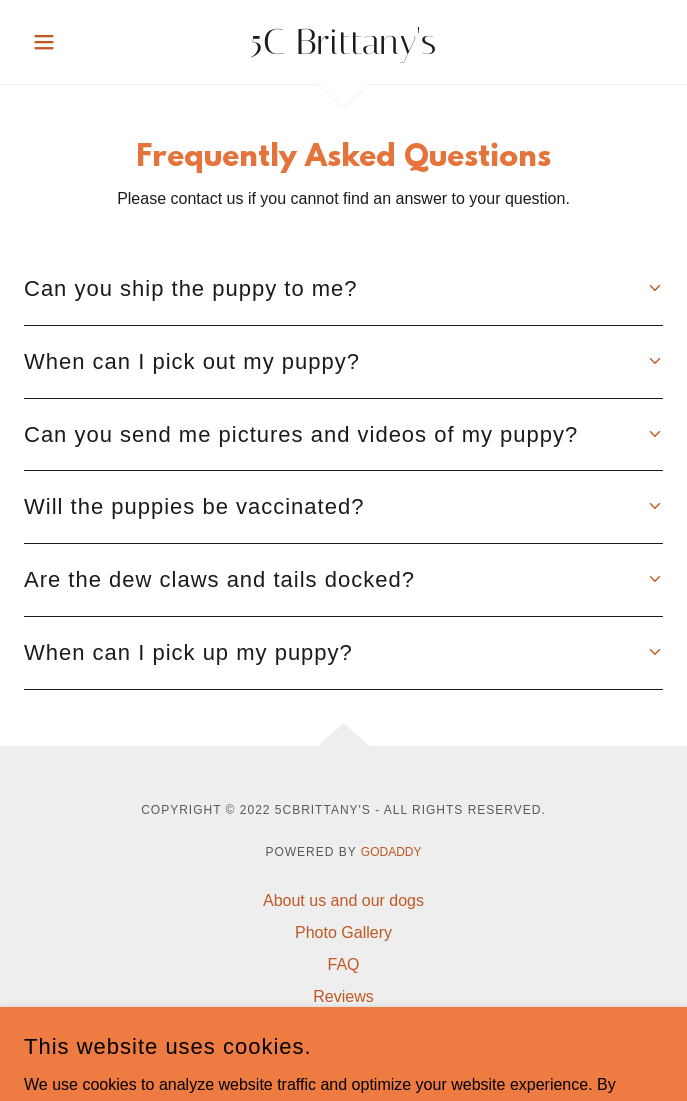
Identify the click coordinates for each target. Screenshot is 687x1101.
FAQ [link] (343, 964)
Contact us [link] (343, 1028)
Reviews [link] (343, 996)
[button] (72, 42)
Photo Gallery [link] (343, 932)
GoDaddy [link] (391, 852)
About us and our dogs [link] (343, 900)
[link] (343, 42)
